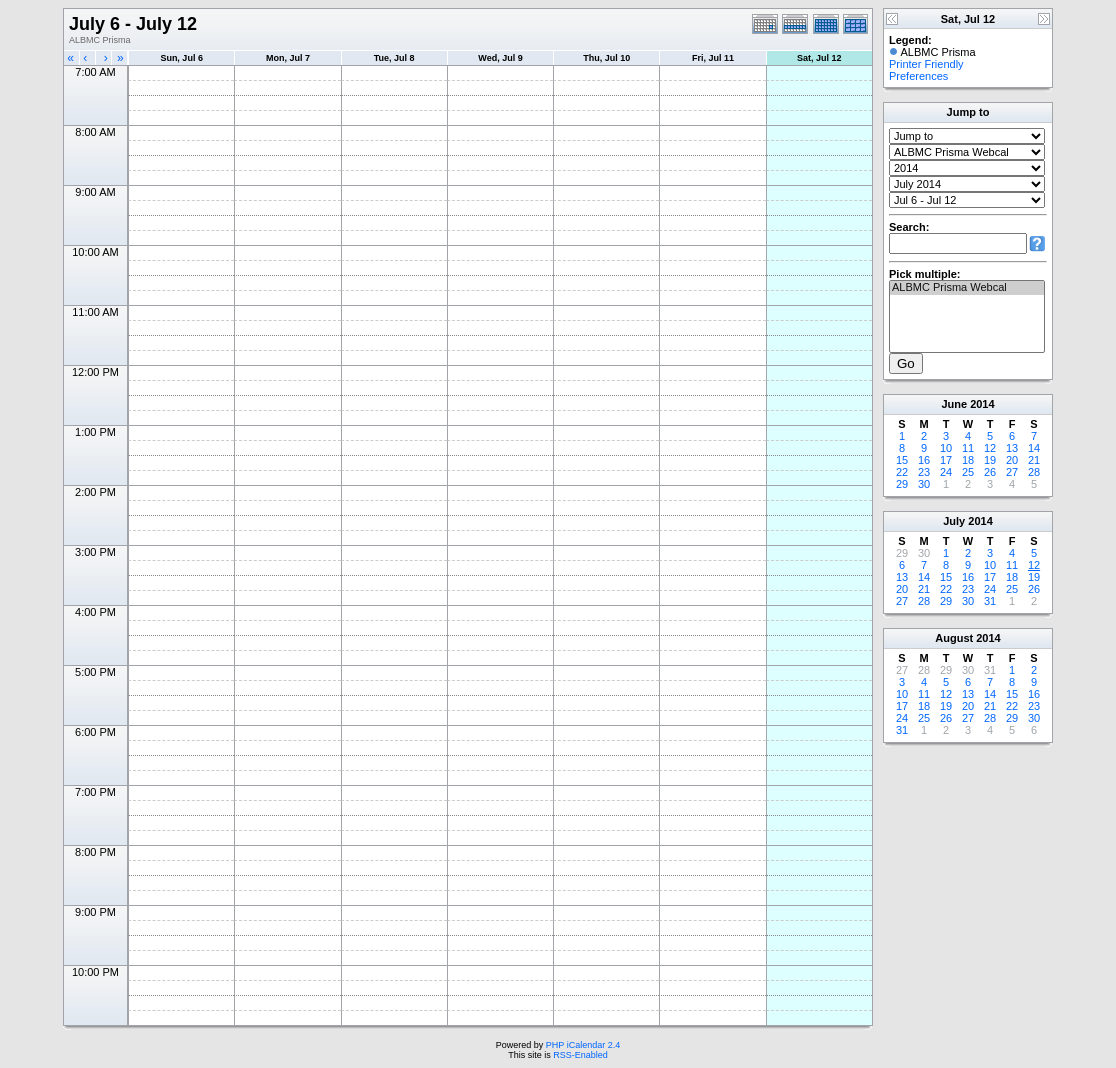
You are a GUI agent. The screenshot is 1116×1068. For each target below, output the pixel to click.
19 (990, 460)
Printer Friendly (926, 64)
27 (1012, 472)
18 (968, 460)
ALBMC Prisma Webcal (967, 288)
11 (968, 448)
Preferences (918, 76)
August (954, 638)
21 (1034, 460)
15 (902, 460)
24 (946, 472)
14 (1034, 448)
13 (1012, 448)
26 (990, 472)
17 (946, 460)
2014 (982, 404)
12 (990, 448)
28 (1034, 472)
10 (946, 448)
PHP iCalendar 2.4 (583, 1045)
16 (924, 460)
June (954, 404)
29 (902, 484)
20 (1012, 460)
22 (902, 472)
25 (968, 472)
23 (924, 472)
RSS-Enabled (580, 1055)
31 (990, 601)
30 (924, 484)
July (954, 521)
